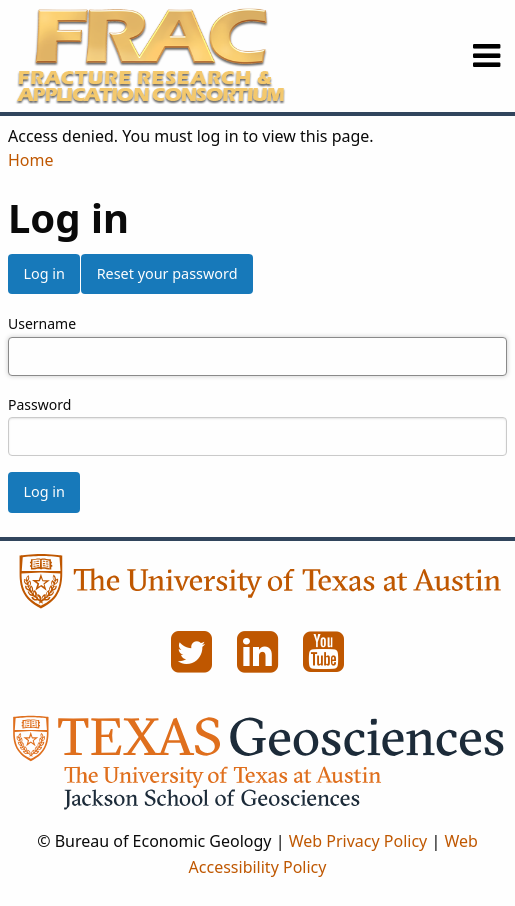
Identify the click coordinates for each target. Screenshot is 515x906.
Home (31, 160)
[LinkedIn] (260, 663)
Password (39, 404)
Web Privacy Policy (358, 841)
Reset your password (167, 273)
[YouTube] (324, 663)
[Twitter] (194, 663)
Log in (43, 273)
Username (42, 323)
